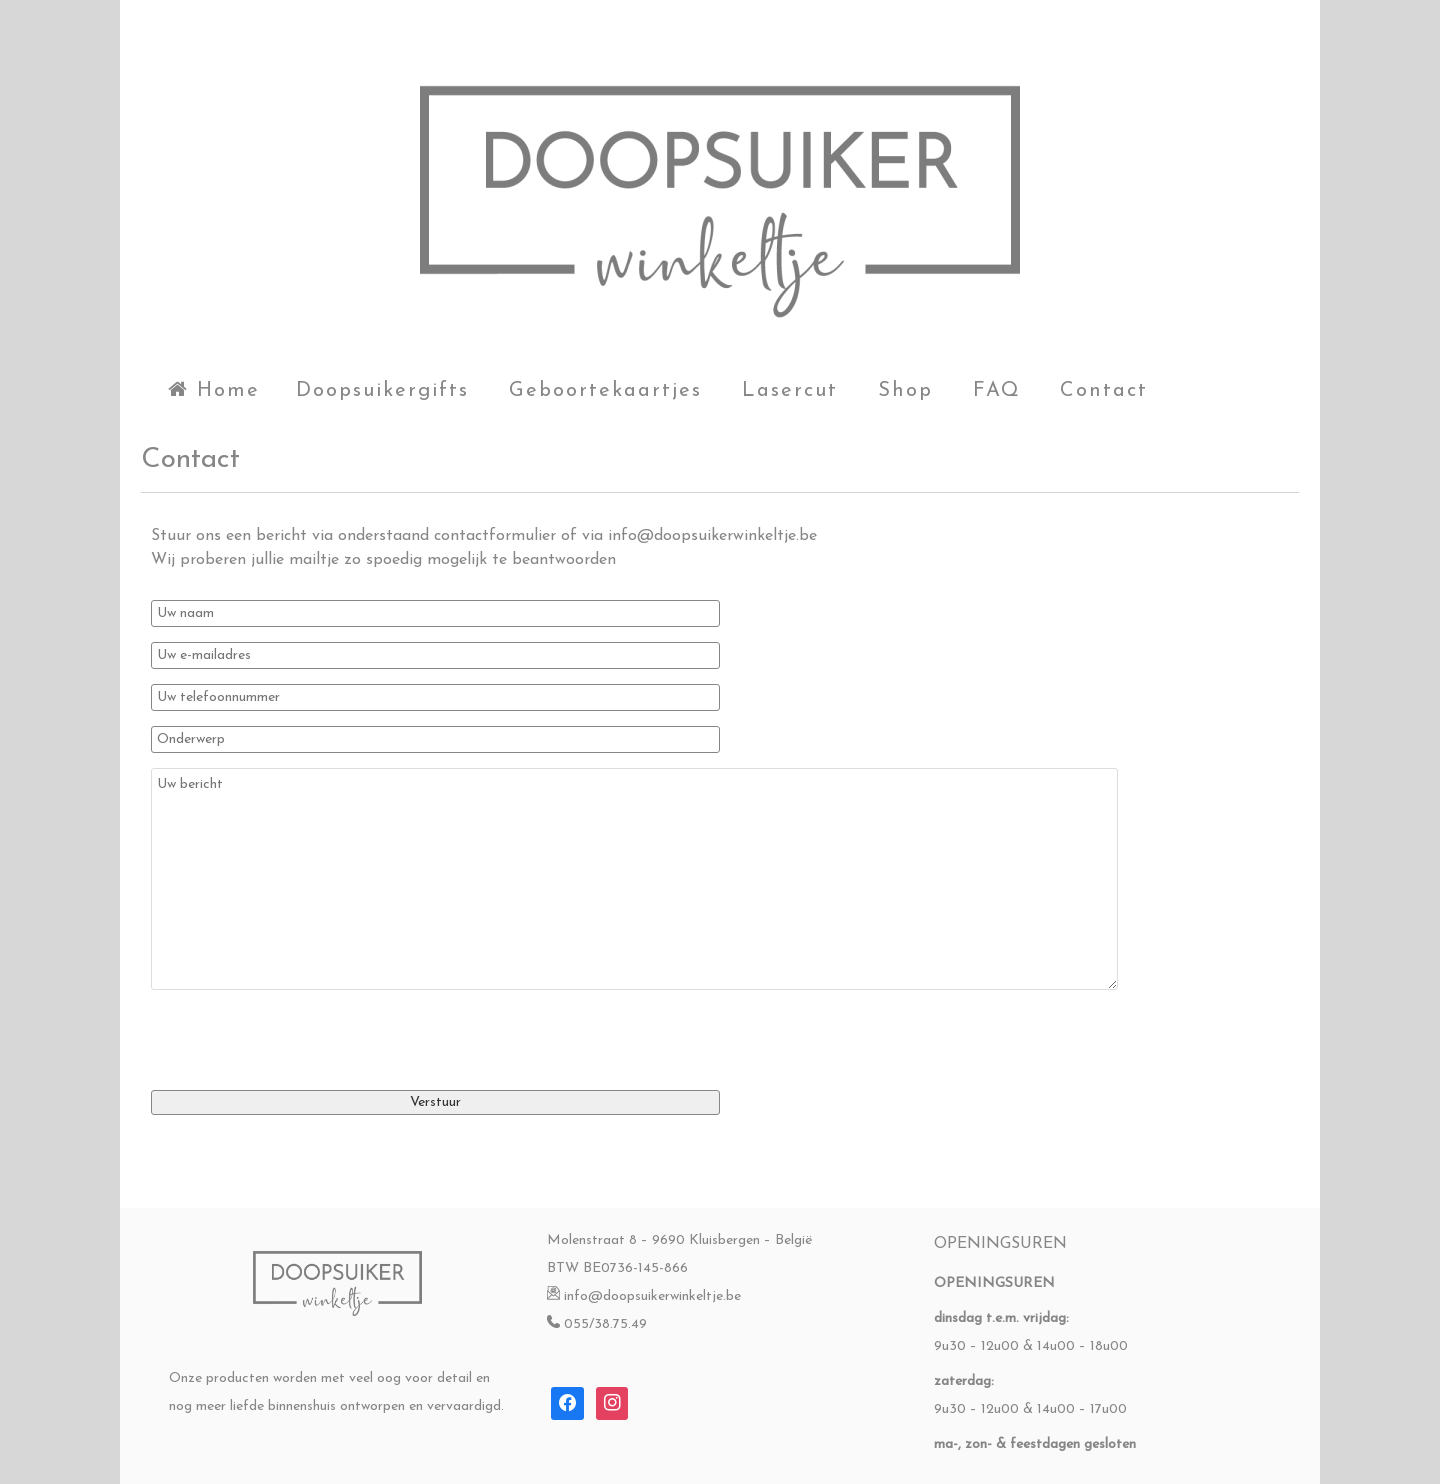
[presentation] (303, 1029)
